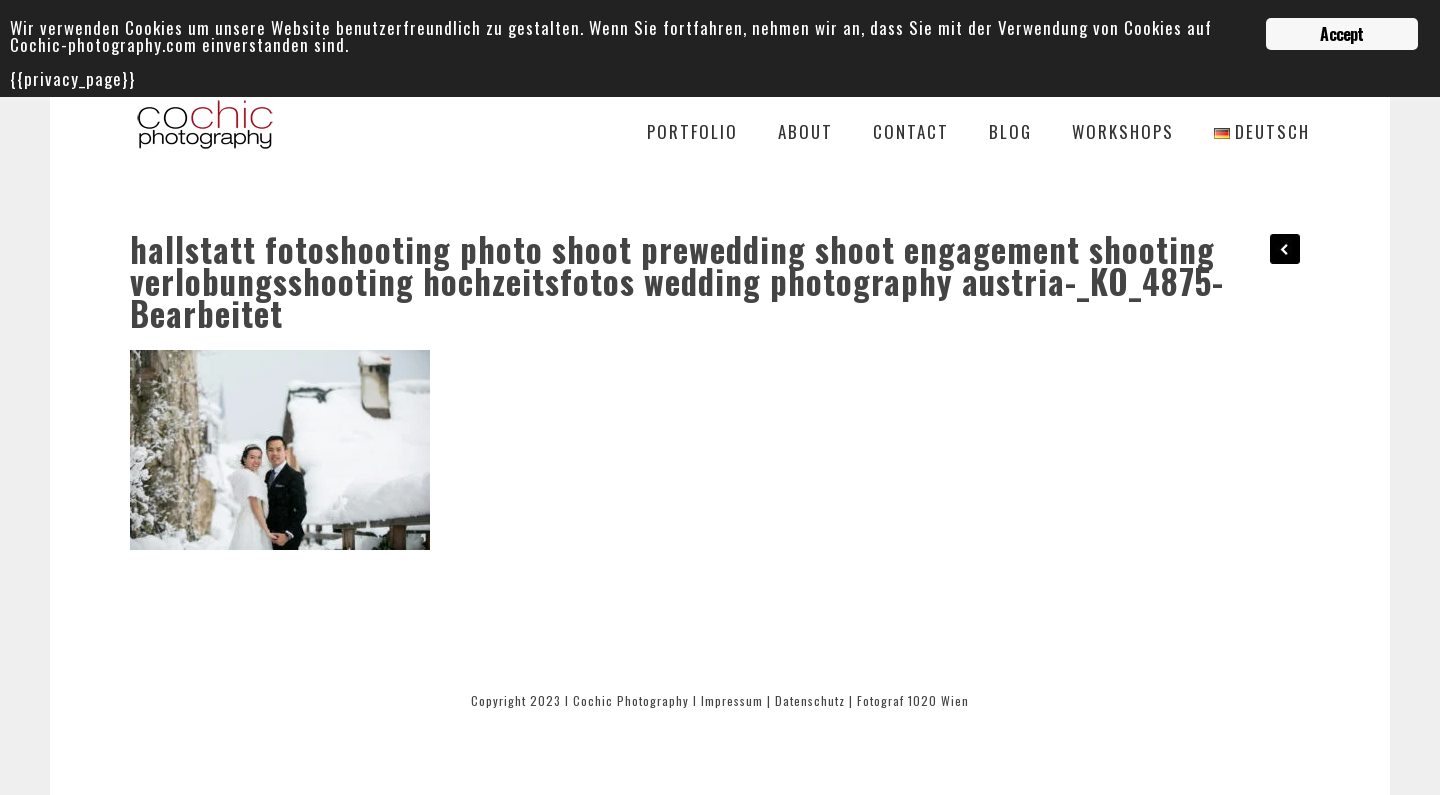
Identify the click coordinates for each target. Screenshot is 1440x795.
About (805, 133)
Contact (911, 133)
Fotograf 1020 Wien (913, 700)
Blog (1010, 133)
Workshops (1123, 133)
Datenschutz (810, 700)
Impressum (732, 700)
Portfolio (692, 133)
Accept (1341, 34)
